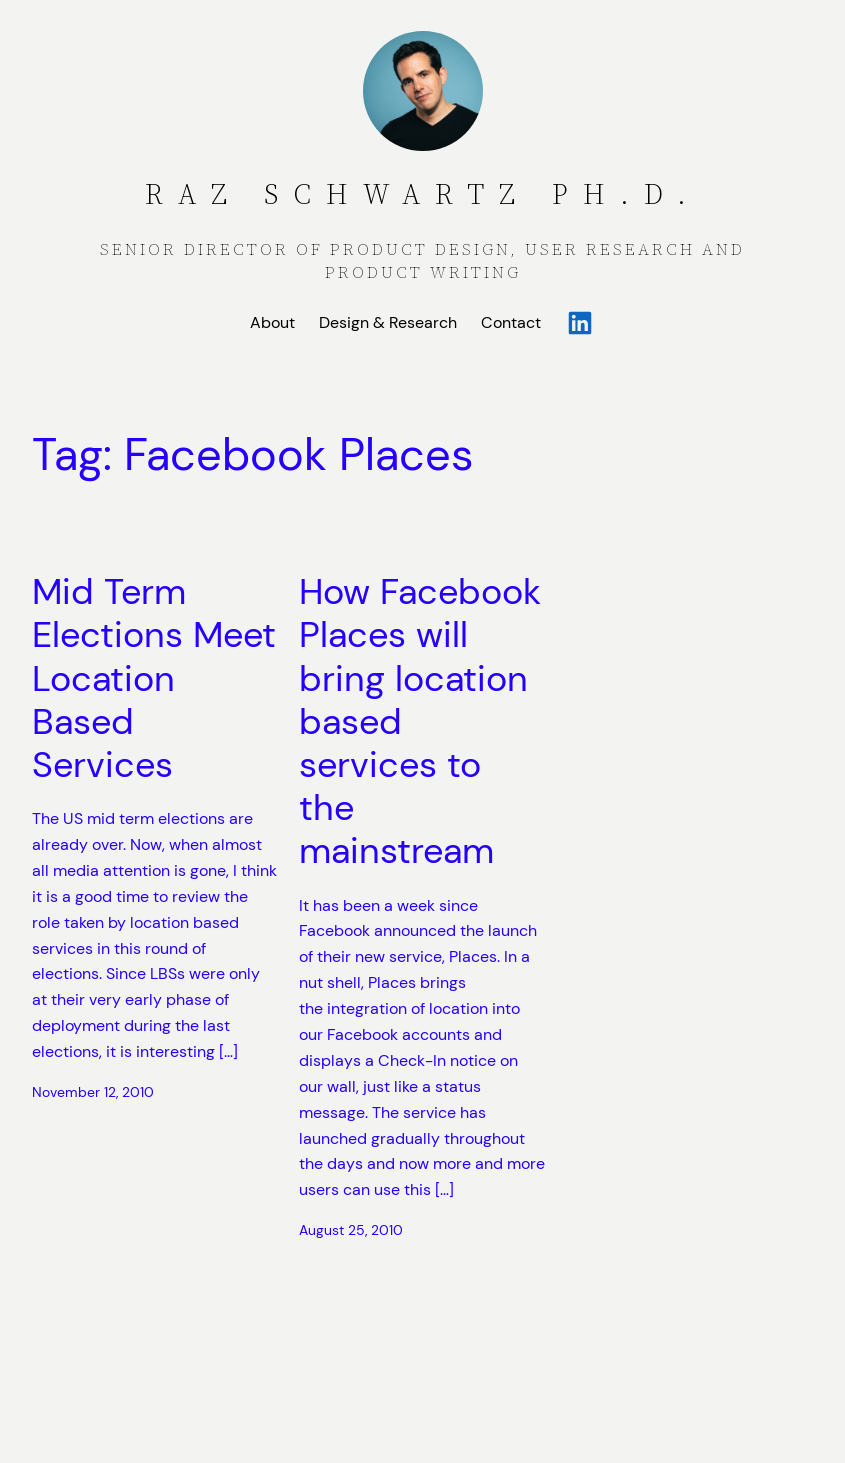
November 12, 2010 (93, 1092)
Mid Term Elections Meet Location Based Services (154, 678)
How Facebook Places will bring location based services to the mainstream (420, 721)
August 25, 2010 (351, 1230)
